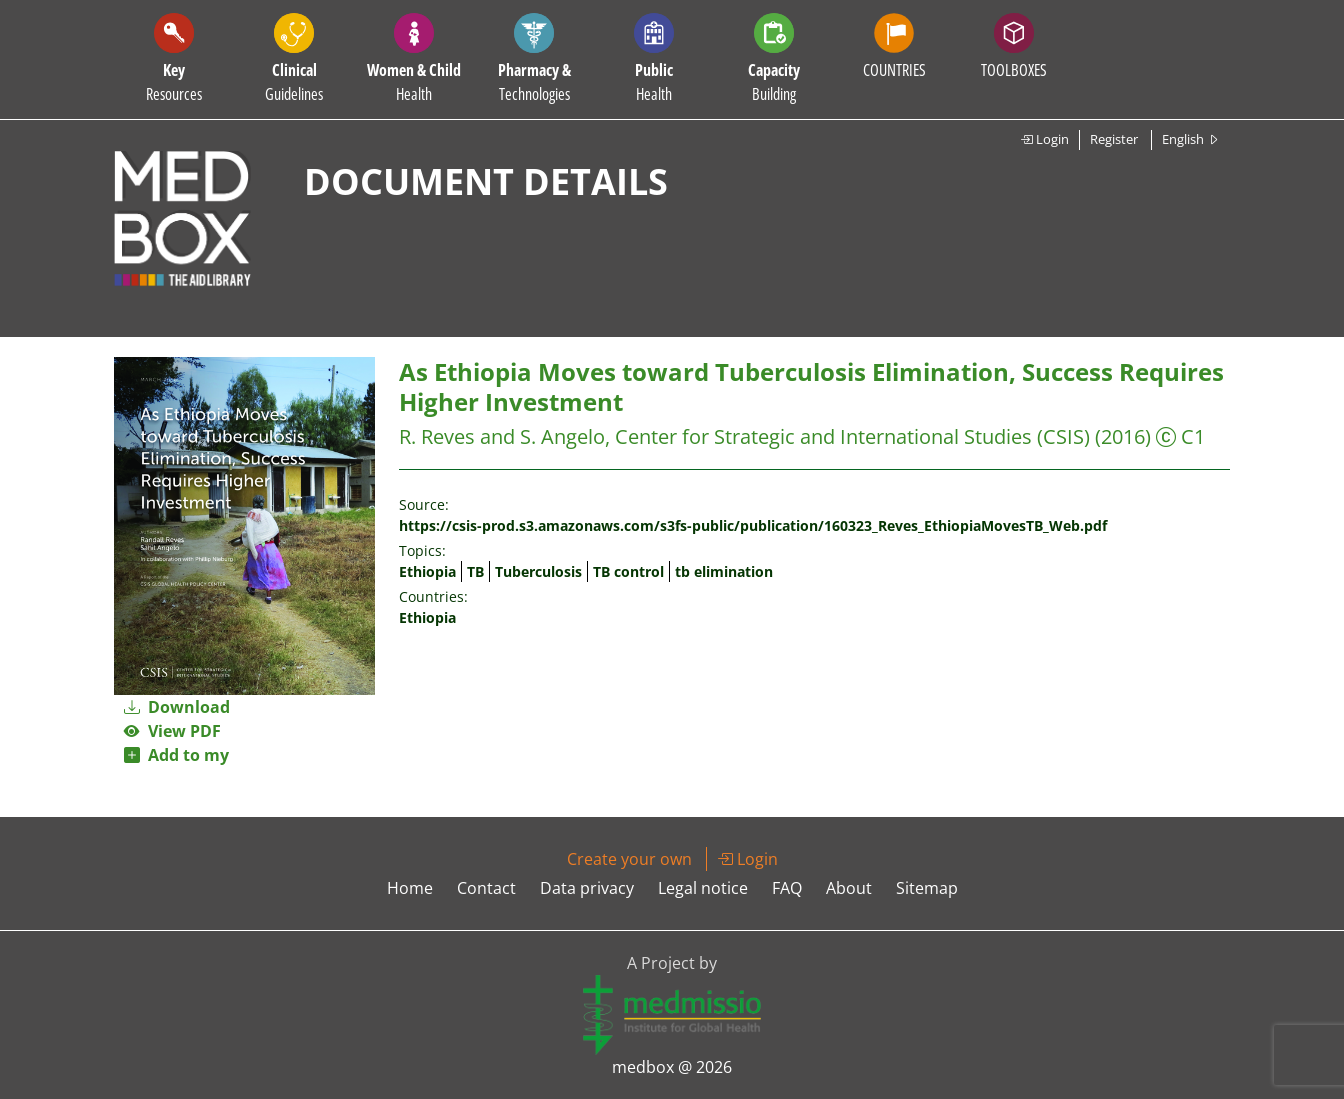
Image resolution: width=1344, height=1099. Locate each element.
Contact (486, 888)
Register (1114, 139)
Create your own (629, 859)
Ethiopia (427, 571)
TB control (628, 571)
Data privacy (587, 888)
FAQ (787, 888)
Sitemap (927, 888)
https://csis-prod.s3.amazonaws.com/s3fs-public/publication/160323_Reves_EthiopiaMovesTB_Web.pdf (753, 525)
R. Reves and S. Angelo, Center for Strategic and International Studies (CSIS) (744, 436)
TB (475, 571)
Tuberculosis (538, 571)
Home (410, 888)
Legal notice (703, 888)
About (849, 888)
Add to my (176, 755)
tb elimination (724, 571)
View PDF (172, 731)
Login (1044, 139)
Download (177, 707)
